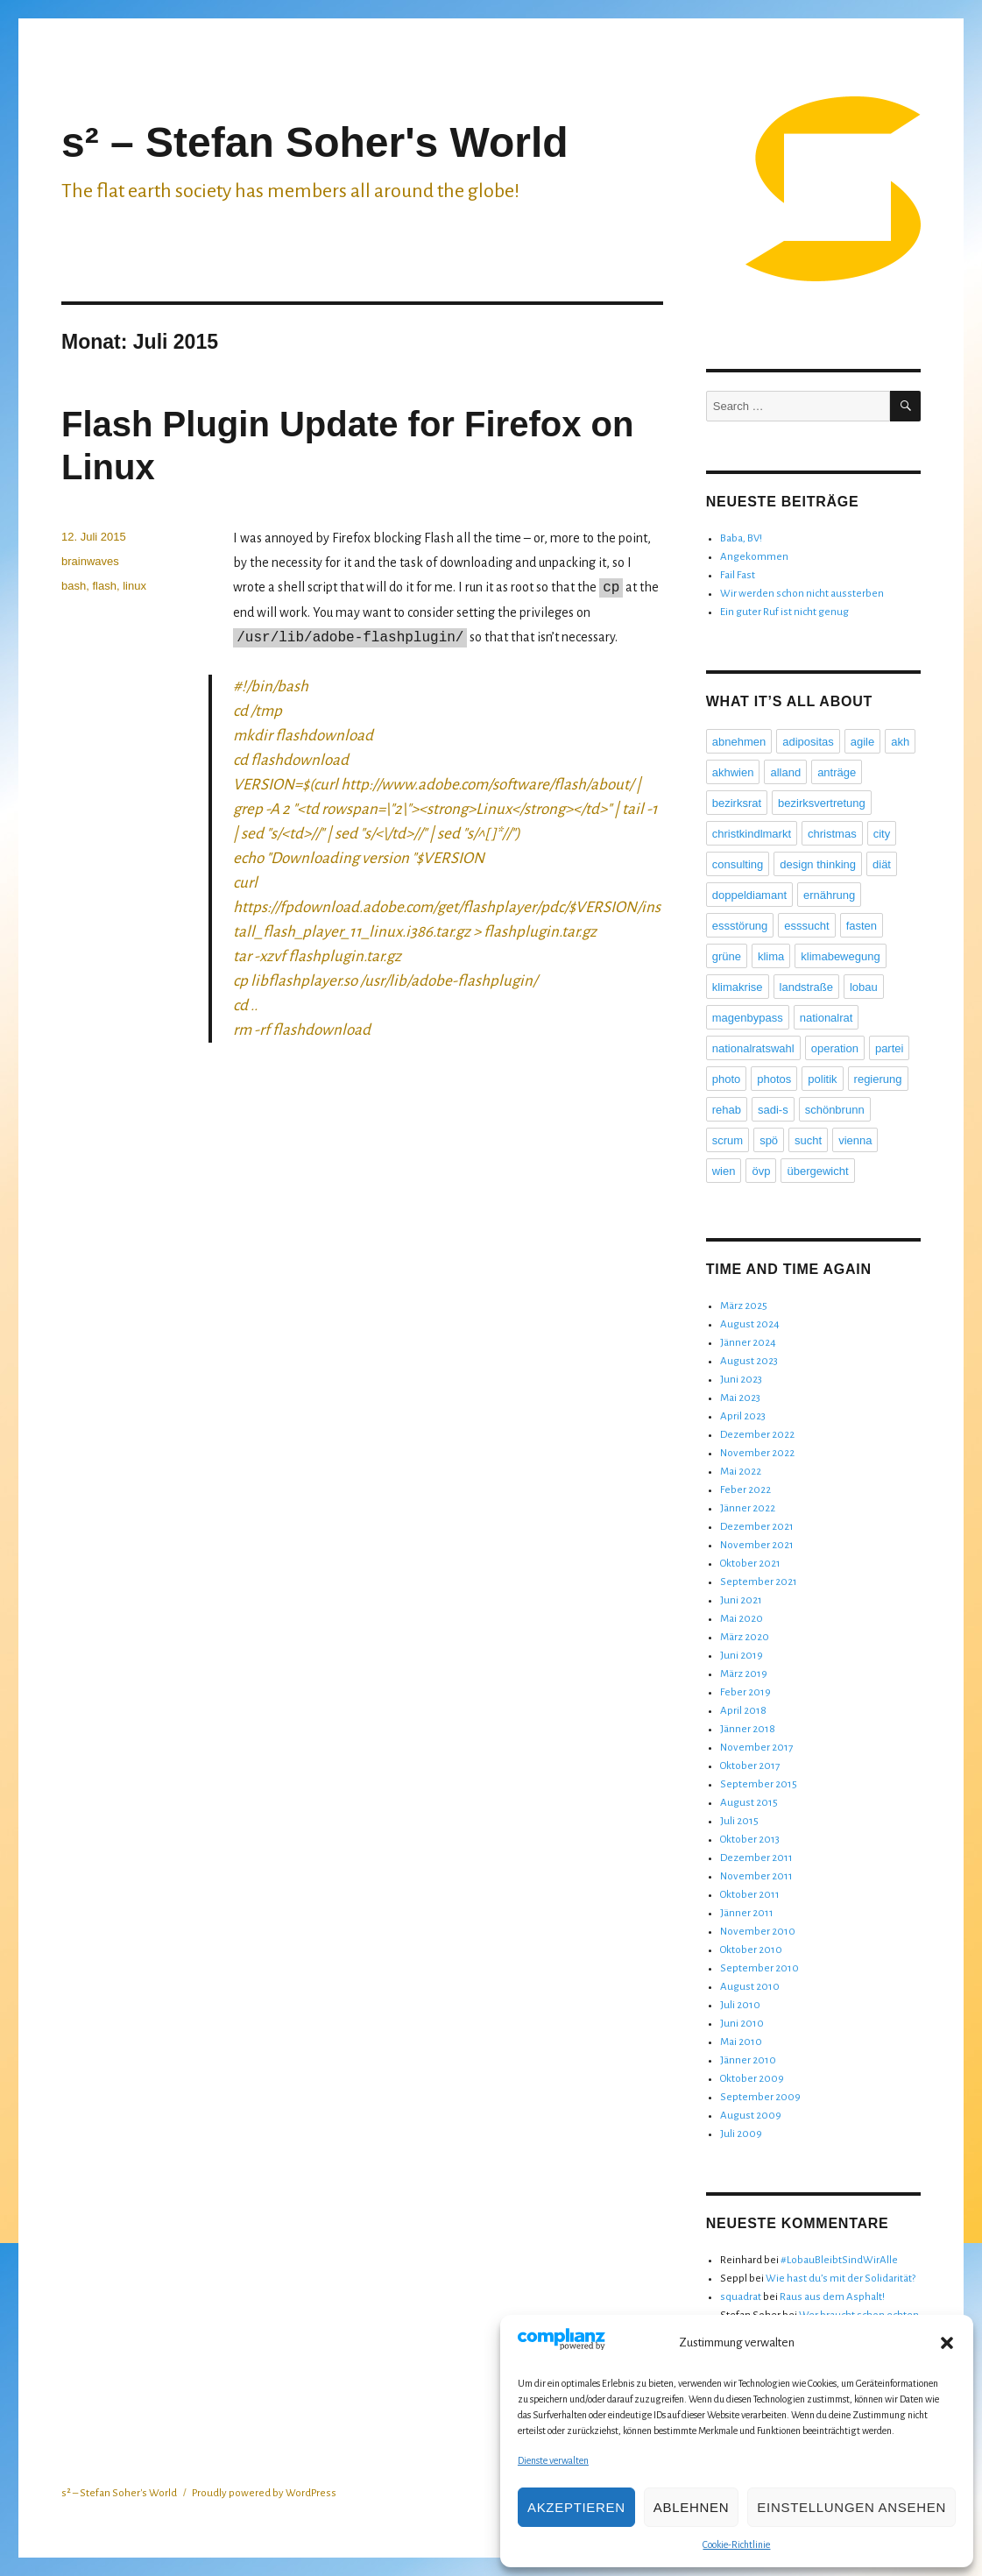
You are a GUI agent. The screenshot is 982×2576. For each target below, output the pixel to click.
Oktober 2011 (750, 1894)
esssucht (806, 925)
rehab (726, 1109)
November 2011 (756, 1876)
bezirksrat (736, 803)
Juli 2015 (739, 1821)
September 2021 (758, 1582)
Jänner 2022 (747, 1508)
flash (104, 585)
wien (724, 1171)
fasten (861, 925)
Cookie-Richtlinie (736, 2544)
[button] (947, 2343)
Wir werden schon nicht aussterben (802, 593)
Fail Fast (737, 575)
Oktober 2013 (750, 1839)
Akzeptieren (576, 2507)
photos (774, 1079)
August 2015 (749, 1802)
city (882, 833)
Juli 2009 (741, 2134)
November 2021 (757, 1545)
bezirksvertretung (821, 803)
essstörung (740, 925)
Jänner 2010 (748, 2060)
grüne (726, 956)
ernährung (829, 895)
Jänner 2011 (747, 1913)
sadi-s (773, 1109)
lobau (864, 987)
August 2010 (750, 1986)
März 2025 (743, 1306)
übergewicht (817, 1171)
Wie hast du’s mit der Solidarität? (840, 2278)
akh (900, 741)
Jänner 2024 (748, 1342)
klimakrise (737, 987)
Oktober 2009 (752, 2078)
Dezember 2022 (757, 1434)
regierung (878, 1079)
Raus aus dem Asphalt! (832, 2297)
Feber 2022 (745, 1490)
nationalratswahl (753, 1048)
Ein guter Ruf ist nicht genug (784, 612)
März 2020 (744, 1637)
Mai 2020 (741, 1618)
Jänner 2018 (747, 1729)
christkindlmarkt (751, 833)
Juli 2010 (740, 2005)
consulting (738, 864)
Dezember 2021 (757, 1526)
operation (834, 1048)
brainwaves (90, 561)
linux (134, 585)
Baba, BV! (741, 538)
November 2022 (757, 1453)
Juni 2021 (741, 1600)
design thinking (818, 864)
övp (761, 1171)
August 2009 (750, 2115)
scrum (727, 1140)
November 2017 (756, 1747)
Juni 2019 (741, 1655)
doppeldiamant (749, 895)
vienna (855, 1140)
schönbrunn (835, 1109)
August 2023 (749, 1361)
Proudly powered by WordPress (264, 2493)
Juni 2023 (741, 1379)
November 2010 (757, 1931)
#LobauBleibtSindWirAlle (839, 2260)
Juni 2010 (742, 2023)
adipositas (808, 741)
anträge (836, 772)
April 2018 (743, 1710)
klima (771, 956)
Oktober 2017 (750, 1766)
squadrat (740, 2297)
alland (785, 772)
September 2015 (758, 1784)
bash (73, 585)
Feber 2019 (745, 1692)
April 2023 (743, 1416)
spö (768, 1140)
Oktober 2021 (750, 1563)
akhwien (733, 772)
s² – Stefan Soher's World (315, 142)
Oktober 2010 (751, 1950)
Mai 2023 (740, 1398)
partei (889, 1048)
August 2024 (750, 1324)
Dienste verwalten (553, 2460)
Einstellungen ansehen (851, 2507)
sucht (808, 1140)
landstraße (806, 987)
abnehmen (739, 741)
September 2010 (759, 1968)
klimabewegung (840, 956)
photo (726, 1079)
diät (881, 864)
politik (822, 1079)
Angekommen (754, 557)
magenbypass (747, 1017)
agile (862, 741)
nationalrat (826, 1017)
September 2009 (760, 2097)
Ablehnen (691, 2507)
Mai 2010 (741, 2042)
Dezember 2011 (756, 1858)
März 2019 (743, 1674)
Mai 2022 (740, 1471)
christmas (832, 833)
